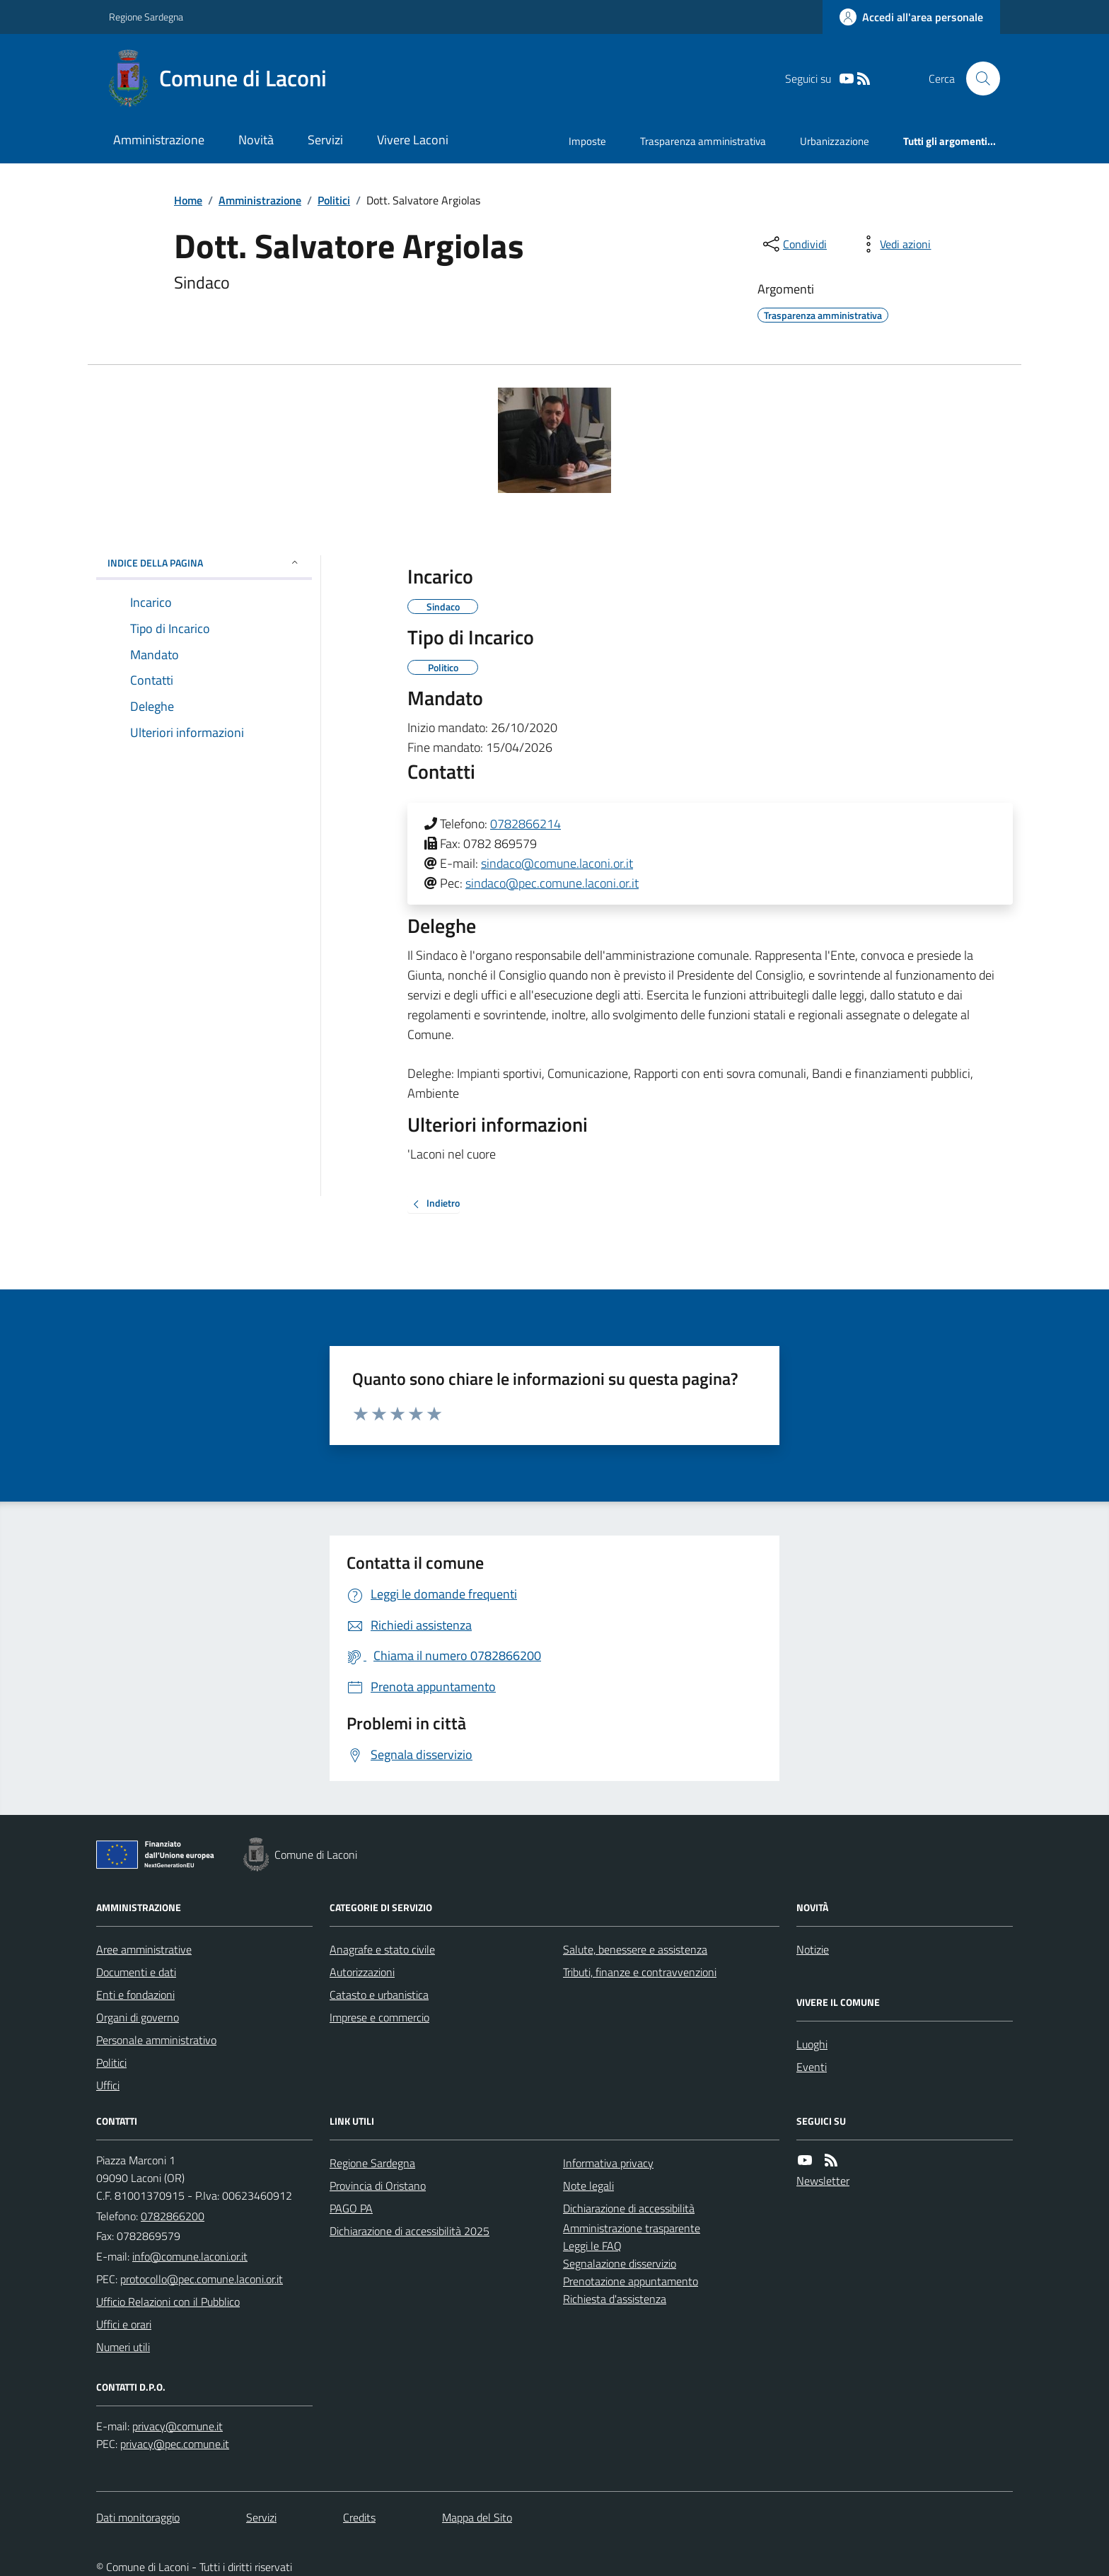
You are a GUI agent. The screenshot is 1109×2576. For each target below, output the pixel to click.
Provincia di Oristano (378, 2185)
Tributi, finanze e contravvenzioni (639, 1971)
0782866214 (525, 823)
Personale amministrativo (156, 2039)
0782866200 (172, 2215)
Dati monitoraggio (138, 2517)
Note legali (588, 2185)
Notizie (812, 1949)
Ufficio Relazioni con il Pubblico (168, 2301)
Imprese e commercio (379, 2017)
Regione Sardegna (146, 16)
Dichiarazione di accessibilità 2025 (409, 2230)
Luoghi (812, 2044)
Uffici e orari (123, 2324)
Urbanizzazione (834, 141)
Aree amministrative (144, 1949)
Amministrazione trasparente (631, 2228)
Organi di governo (137, 2017)
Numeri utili (123, 2346)
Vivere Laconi (412, 139)
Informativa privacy (608, 2162)
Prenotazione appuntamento (630, 2281)
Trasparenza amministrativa (703, 141)
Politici (334, 200)
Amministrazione (158, 139)
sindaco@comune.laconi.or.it (557, 863)
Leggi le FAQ (592, 2245)
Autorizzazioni (362, 1971)
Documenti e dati (136, 1971)
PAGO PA (351, 2208)
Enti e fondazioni (135, 1994)
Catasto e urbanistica (379, 1994)
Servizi (325, 139)
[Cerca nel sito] (977, 78)
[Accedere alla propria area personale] (911, 17)
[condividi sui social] (793, 244)
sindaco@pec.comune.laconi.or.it (552, 883)
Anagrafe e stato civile (382, 1949)
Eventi (811, 2066)
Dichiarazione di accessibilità (629, 2208)
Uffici (108, 2085)
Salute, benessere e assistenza (635, 1949)
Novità (256, 139)
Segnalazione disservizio (619, 2263)
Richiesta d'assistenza (614, 2298)
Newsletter (822, 2180)
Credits (359, 2517)
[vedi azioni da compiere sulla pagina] (894, 244)
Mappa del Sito (477, 2517)
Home (188, 200)
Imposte (587, 141)
